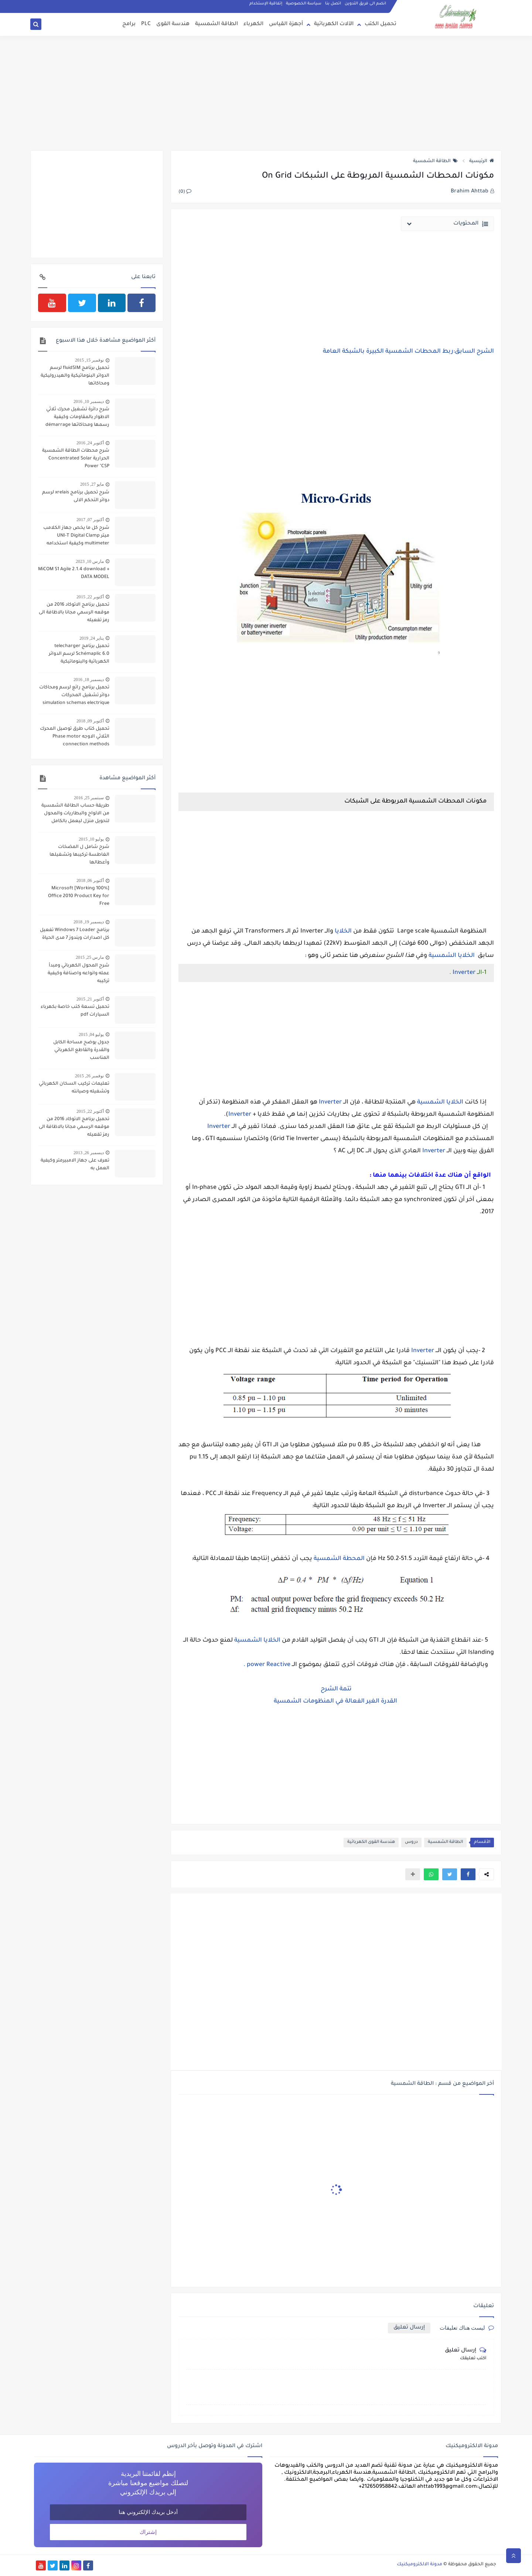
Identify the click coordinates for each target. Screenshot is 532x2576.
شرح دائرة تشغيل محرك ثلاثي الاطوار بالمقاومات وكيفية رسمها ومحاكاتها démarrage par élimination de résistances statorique (76, 418)
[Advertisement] (266, 93)
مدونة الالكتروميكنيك (419, 2564)
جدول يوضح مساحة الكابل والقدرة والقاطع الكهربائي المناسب (81, 1050)
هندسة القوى (173, 24)
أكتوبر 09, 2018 (90, 720)
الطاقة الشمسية (216, 24)
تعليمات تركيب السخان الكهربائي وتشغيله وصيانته (74, 1087)
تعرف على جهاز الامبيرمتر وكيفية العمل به (75, 1164)
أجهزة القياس (286, 24)
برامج (129, 24)
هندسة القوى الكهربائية (371, 1842)
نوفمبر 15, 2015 (89, 360)
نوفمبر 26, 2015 (89, 1075)
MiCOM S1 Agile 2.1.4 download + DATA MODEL (73, 573)
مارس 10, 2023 (90, 561)
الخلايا (344, 931)
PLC (146, 24)
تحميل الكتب (380, 24)
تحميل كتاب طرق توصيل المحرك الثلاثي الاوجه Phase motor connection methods (74, 736)
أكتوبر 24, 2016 (90, 442)
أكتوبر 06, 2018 (90, 880)
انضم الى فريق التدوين (365, 3)
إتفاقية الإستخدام (265, 3)
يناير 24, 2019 (91, 638)
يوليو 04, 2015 (91, 1034)
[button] (468, 1874)
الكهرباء (253, 24)
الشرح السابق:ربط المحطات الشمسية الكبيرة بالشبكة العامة (408, 351)
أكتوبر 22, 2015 (90, 596)
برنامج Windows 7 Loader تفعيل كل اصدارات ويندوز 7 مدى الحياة (74, 934)
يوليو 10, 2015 (91, 839)
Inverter (464, 972)
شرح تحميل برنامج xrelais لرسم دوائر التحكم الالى (75, 496)
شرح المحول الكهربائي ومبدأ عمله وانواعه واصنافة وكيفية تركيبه (78, 973)
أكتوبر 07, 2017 (90, 519)
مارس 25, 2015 (90, 957)
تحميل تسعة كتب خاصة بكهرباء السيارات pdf (75, 1011)
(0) (184, 192)
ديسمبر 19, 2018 (89, 921)
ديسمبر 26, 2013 (89, 1152)
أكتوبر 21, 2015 (90, 999)
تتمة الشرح (336, 1689)
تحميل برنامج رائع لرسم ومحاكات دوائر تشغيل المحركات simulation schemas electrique (74, 695)
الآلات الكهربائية (334, 24)
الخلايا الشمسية (452, 955)
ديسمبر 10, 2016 (89, 401)
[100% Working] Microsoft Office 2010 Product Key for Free (78, 896)
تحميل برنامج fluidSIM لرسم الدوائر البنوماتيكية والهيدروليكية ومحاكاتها (75, 376)
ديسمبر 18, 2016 (89, 679)
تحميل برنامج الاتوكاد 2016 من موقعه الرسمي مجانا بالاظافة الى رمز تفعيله (74, 612)
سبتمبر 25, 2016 (89, 797)
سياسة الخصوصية (303, 3)
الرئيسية (481, 161)
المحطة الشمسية (339, 1559)
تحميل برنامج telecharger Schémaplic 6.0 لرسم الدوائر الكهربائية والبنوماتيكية (79, 654)
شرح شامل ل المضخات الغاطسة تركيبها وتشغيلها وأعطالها (79, 855)
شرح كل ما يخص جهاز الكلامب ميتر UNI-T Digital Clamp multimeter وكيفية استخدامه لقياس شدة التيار (76, 537)
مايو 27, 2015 (92, 484)
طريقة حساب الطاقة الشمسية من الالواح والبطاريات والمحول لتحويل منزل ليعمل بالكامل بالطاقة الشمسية (75, 814)
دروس (411, 1842)
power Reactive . (266, 1665)
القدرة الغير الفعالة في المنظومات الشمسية (336, 1701)
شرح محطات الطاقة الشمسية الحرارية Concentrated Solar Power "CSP (75, 458)
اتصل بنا (333, 3)
